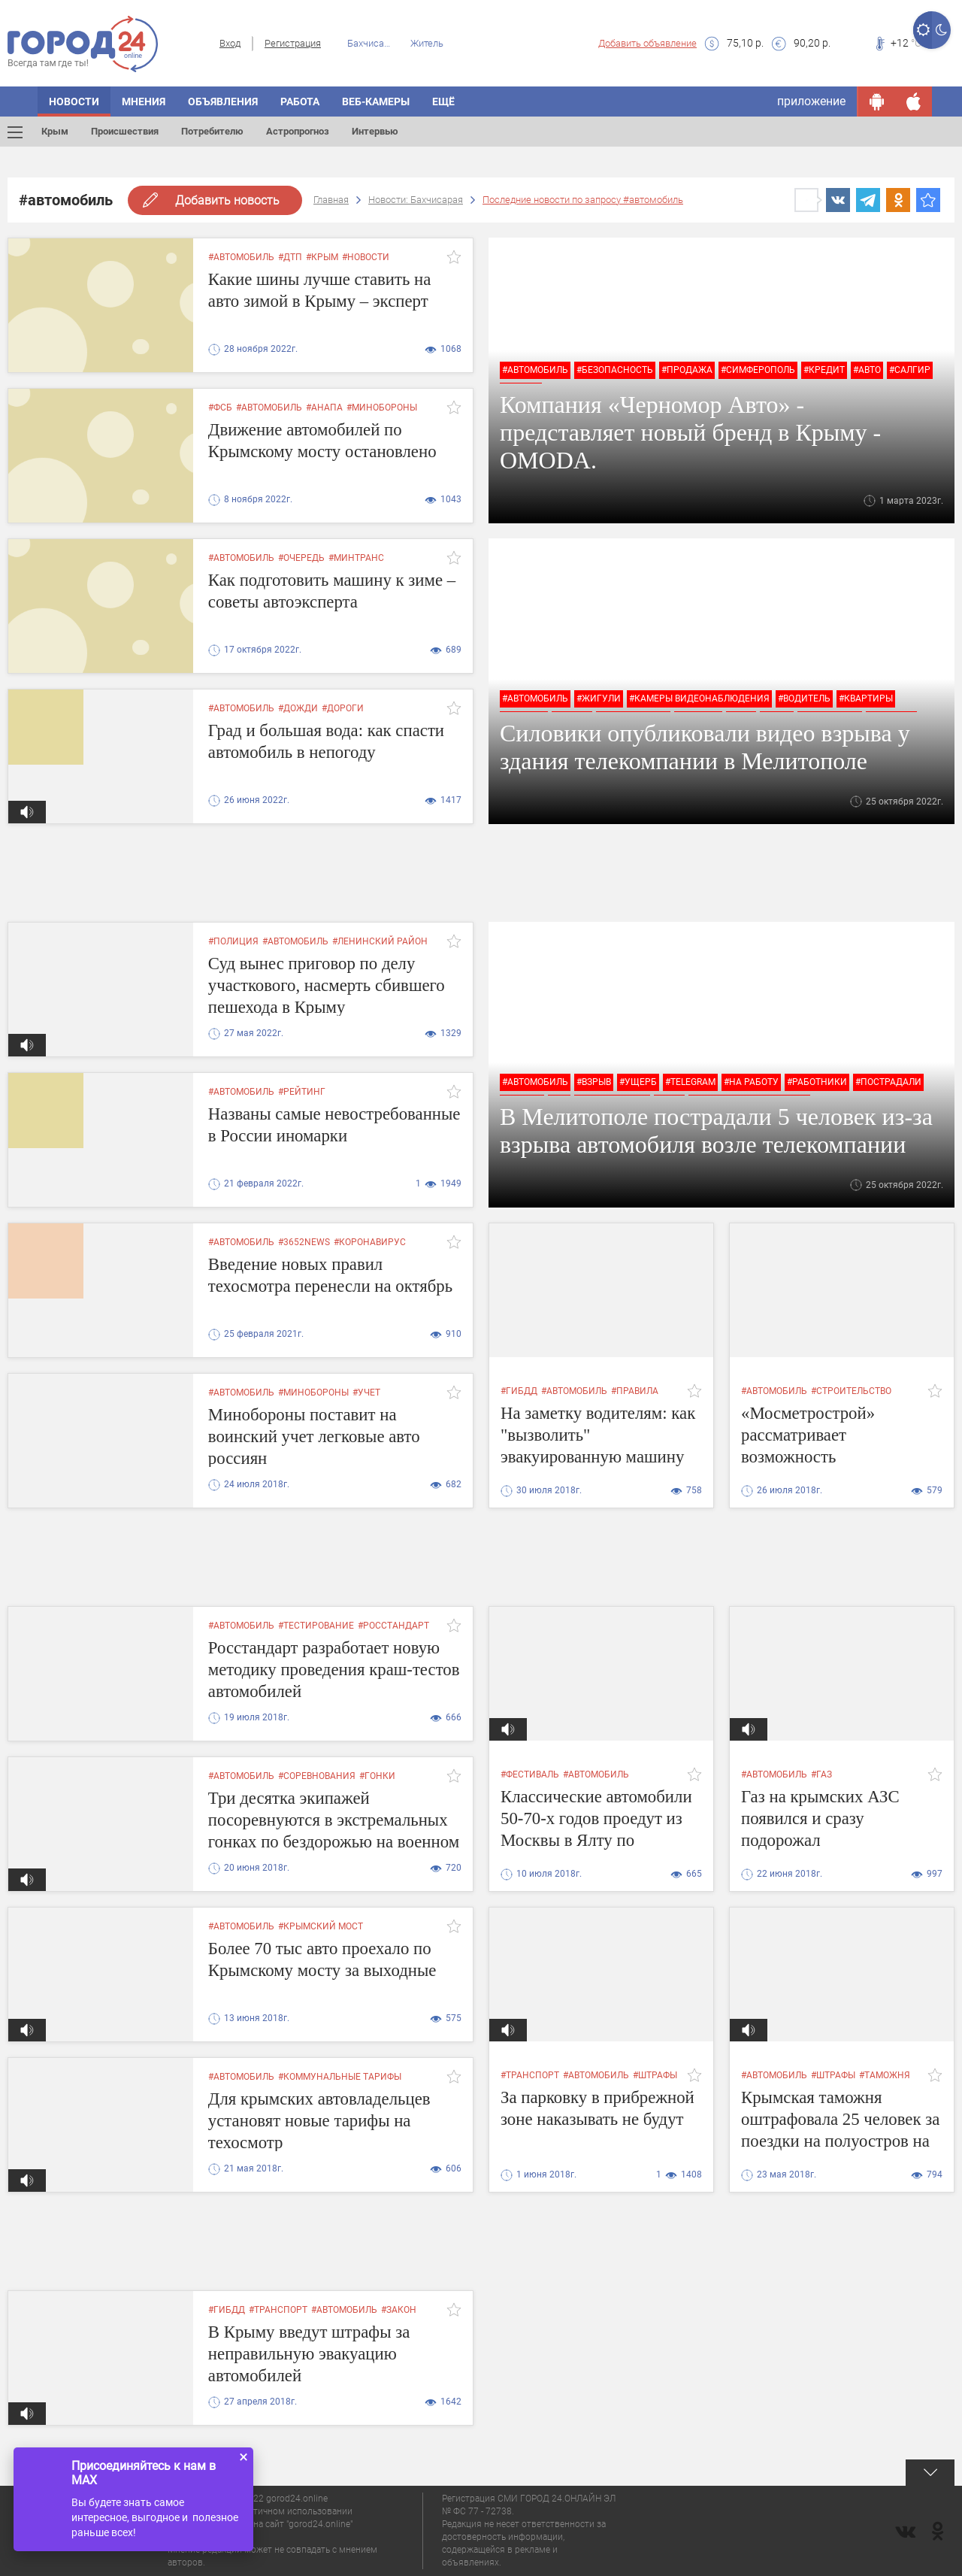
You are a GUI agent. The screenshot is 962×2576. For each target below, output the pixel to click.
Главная (331, 199)
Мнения (143, 101)
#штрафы (655, 2075)
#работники (817, 1082)
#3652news (304, 1242)
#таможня (884, 2075)
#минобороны (381, 407)
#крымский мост (320, 1926)
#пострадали (888, 1082)
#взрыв (593, 1082)
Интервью (375, 131)
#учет (366, 1392)
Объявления (223, 101)
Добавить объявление (647, 43)
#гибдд (519, 1391)
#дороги (343, 708)
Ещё (443, 101)
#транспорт (530, 2075)
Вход (229, 43)
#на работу (751, 1082)
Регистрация (293, 43)
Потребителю (212, 131)
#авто (867, 370)
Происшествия (125, 131)
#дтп (290, 257)
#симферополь (758, 370)
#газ (821, 1774)
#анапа (324, 407)
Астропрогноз (297, 131)
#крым (322, 257)
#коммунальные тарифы (339, 2076)
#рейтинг (301, 1091)
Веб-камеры (376, 101)
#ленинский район (380, 941)
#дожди (298, 708)
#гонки (377, 1776)
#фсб (220, 407)
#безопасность (614, 370)
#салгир (909, 370)
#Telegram (690, 1082)
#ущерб (638, 1082)
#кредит (824, 370)
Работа (299, 101)
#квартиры (866, 698)
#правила (634, 1391)
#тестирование (316, 1625)
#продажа (686, 370)
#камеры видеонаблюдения (699, 698)
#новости (365, 257)
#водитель (804, 698)
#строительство (851, 1391)
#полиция (233, 941)
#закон (398, 2310)
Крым (54, 131)
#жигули (598, 698)
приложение (811, 101)
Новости (74, 101)
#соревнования (316, 1776)
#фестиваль (530, 1774)
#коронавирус (370, 1242)
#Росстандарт (393, 1625)
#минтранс (356, 558)
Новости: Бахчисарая (415, 199)
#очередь (301, 558)
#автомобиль (241, 257)
